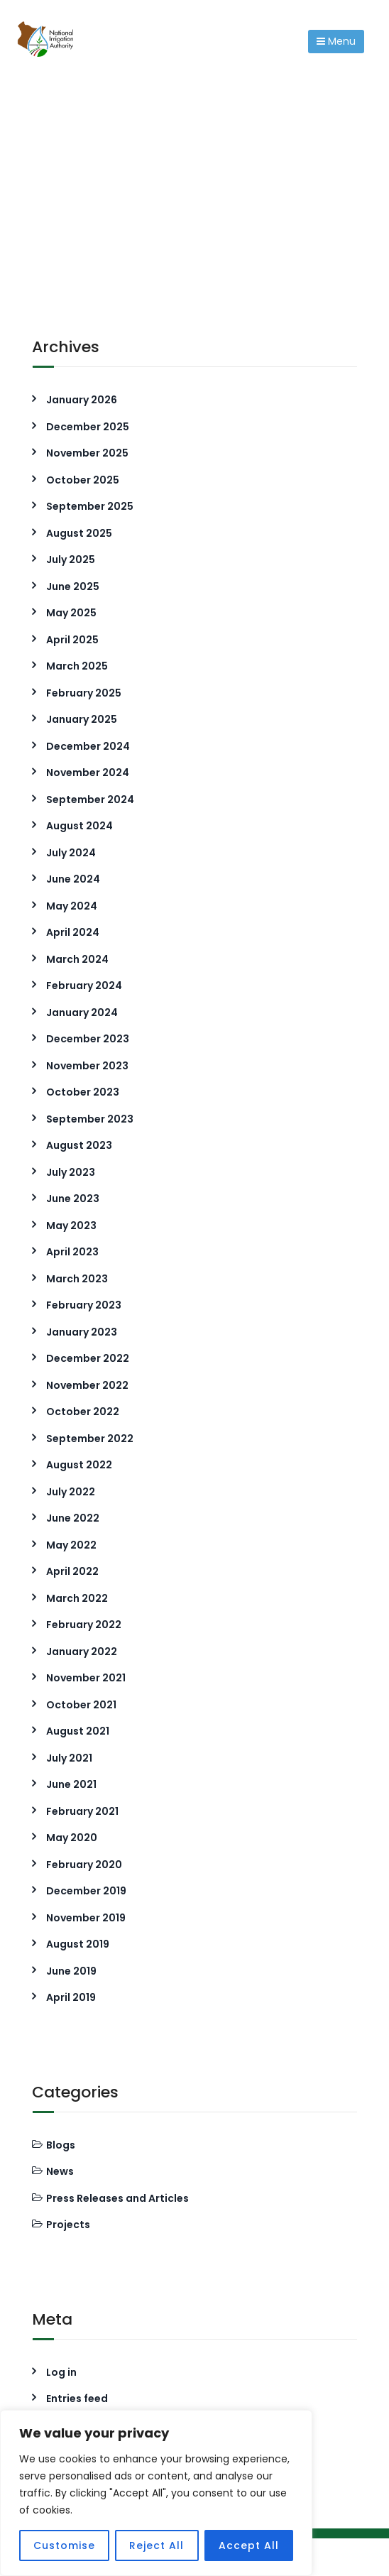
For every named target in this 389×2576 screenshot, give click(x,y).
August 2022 (79, 1465)
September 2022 (89, 1438)
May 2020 (71, 1837)
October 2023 (82, 1092)
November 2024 (87, 772)
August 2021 (77, 1731)
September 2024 (90, 799)
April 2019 (71, 1997)
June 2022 (72, 1518)
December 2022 (87, 1358)
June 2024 (73, 879)
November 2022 (87, 1385)
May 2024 (71, 906)
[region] (156, 2493)
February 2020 (84, 1864)
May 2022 (71, 1545)
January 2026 (81, 400)
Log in (61, 2372)
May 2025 (71, 613)
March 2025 (77, 666)
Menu (336, 41)
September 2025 (89, 506)
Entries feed (77, 2398)
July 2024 (71, 853)
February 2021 (82, 1811)
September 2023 (89, 1119)
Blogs (60, 2145)
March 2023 (77, 1279)
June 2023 (72, 1198)
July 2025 (70, 559)
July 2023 (70, 1172)
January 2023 (81, 1332)
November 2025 (87, 453)
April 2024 (72, 932)
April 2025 (72, 640)
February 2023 (83, 1305)
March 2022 (77, 1598)
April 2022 (72, 1571)
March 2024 (77, 959)
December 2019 (86, 1891)
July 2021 (69, 1758)
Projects (68, 2224)
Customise (64, 2545)
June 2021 (71, 1784)
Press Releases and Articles (117, 2198)
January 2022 (81, 1651)
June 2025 (72, 586)
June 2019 (71, 1971)
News (60, 2171)
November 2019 (86, 1918)
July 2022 (70, 1492)
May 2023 (71, 1225)
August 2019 (77, 1944)
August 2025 (79, 533)
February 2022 (83, 1624)
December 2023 (87, 1039)
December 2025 (87, 427)
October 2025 (82, 480)
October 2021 (81, 1705)
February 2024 (84, 985)
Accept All (249, 2545)
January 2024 (82, 1012)
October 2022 (82, 1411)
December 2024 (88, 746)
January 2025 (81, 719)
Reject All (156, 2545)
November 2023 (87, 1066)
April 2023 (72, 1252)
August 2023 (79, 1145)
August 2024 (79, 826)
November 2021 (86, 1678)
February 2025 (83, 693)
